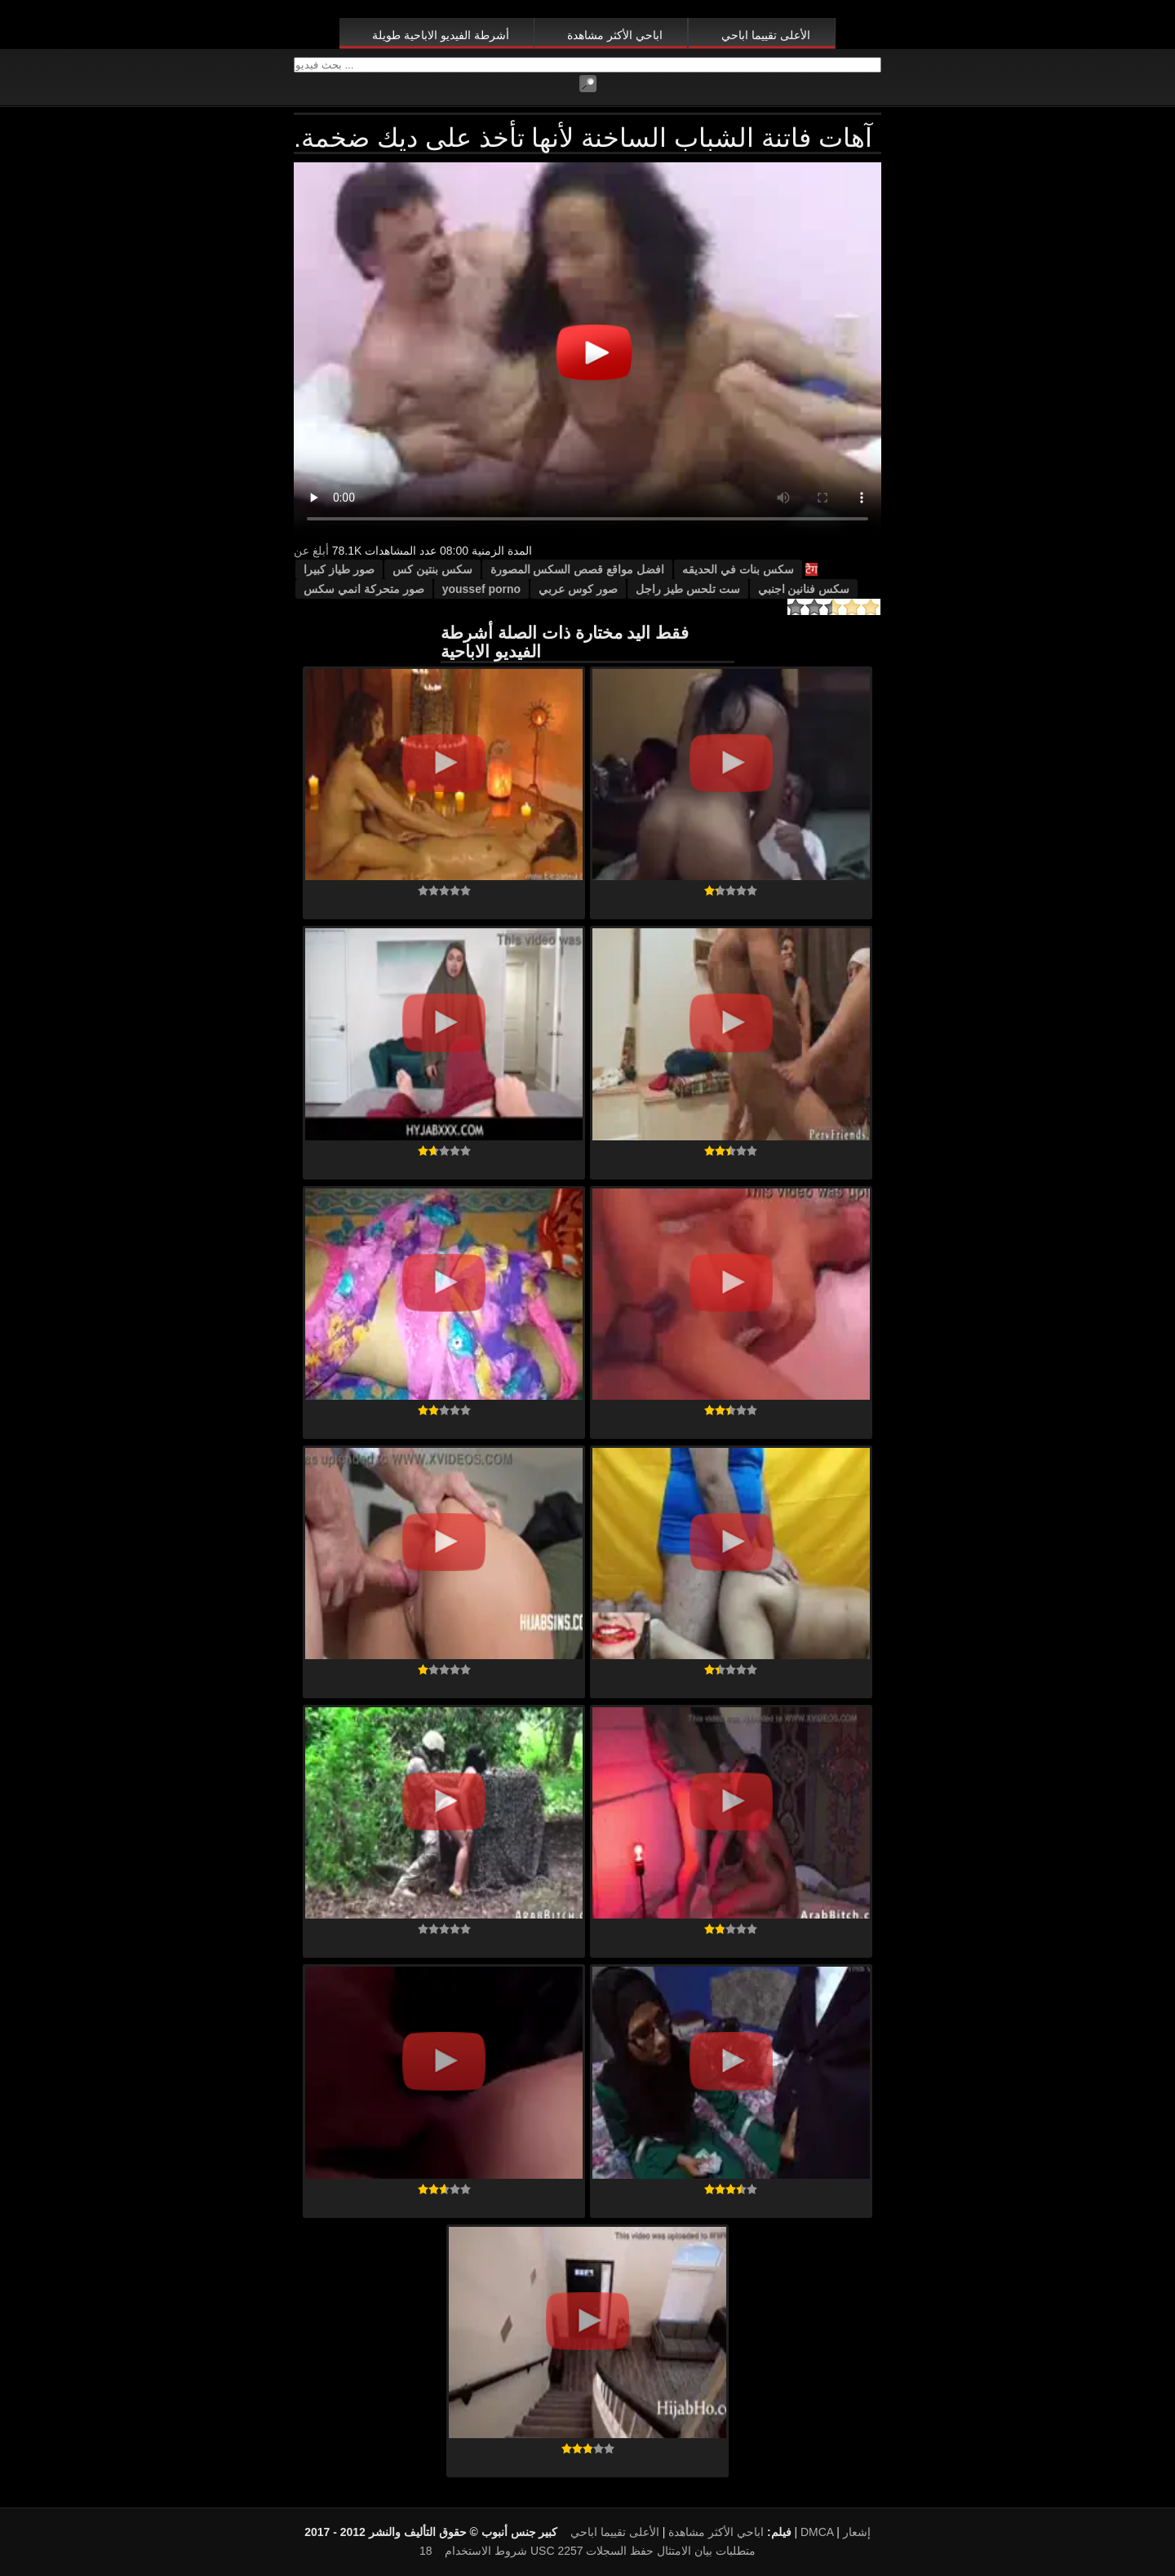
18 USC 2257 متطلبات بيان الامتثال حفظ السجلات (587, 2550)
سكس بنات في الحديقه (738, 569)
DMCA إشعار (835, 2531)
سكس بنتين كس (432, 569)
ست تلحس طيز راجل (688, 588)
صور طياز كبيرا (339, 569)
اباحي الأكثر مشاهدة (615, 35)
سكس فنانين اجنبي (804, 588)
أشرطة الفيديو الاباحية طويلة (440, 35)
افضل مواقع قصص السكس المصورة (577, 569)
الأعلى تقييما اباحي (765, 35)
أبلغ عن (311, 550)
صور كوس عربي (578, 588)
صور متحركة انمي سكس (364, 588)
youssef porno (481, 588)
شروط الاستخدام (486, 2550)
